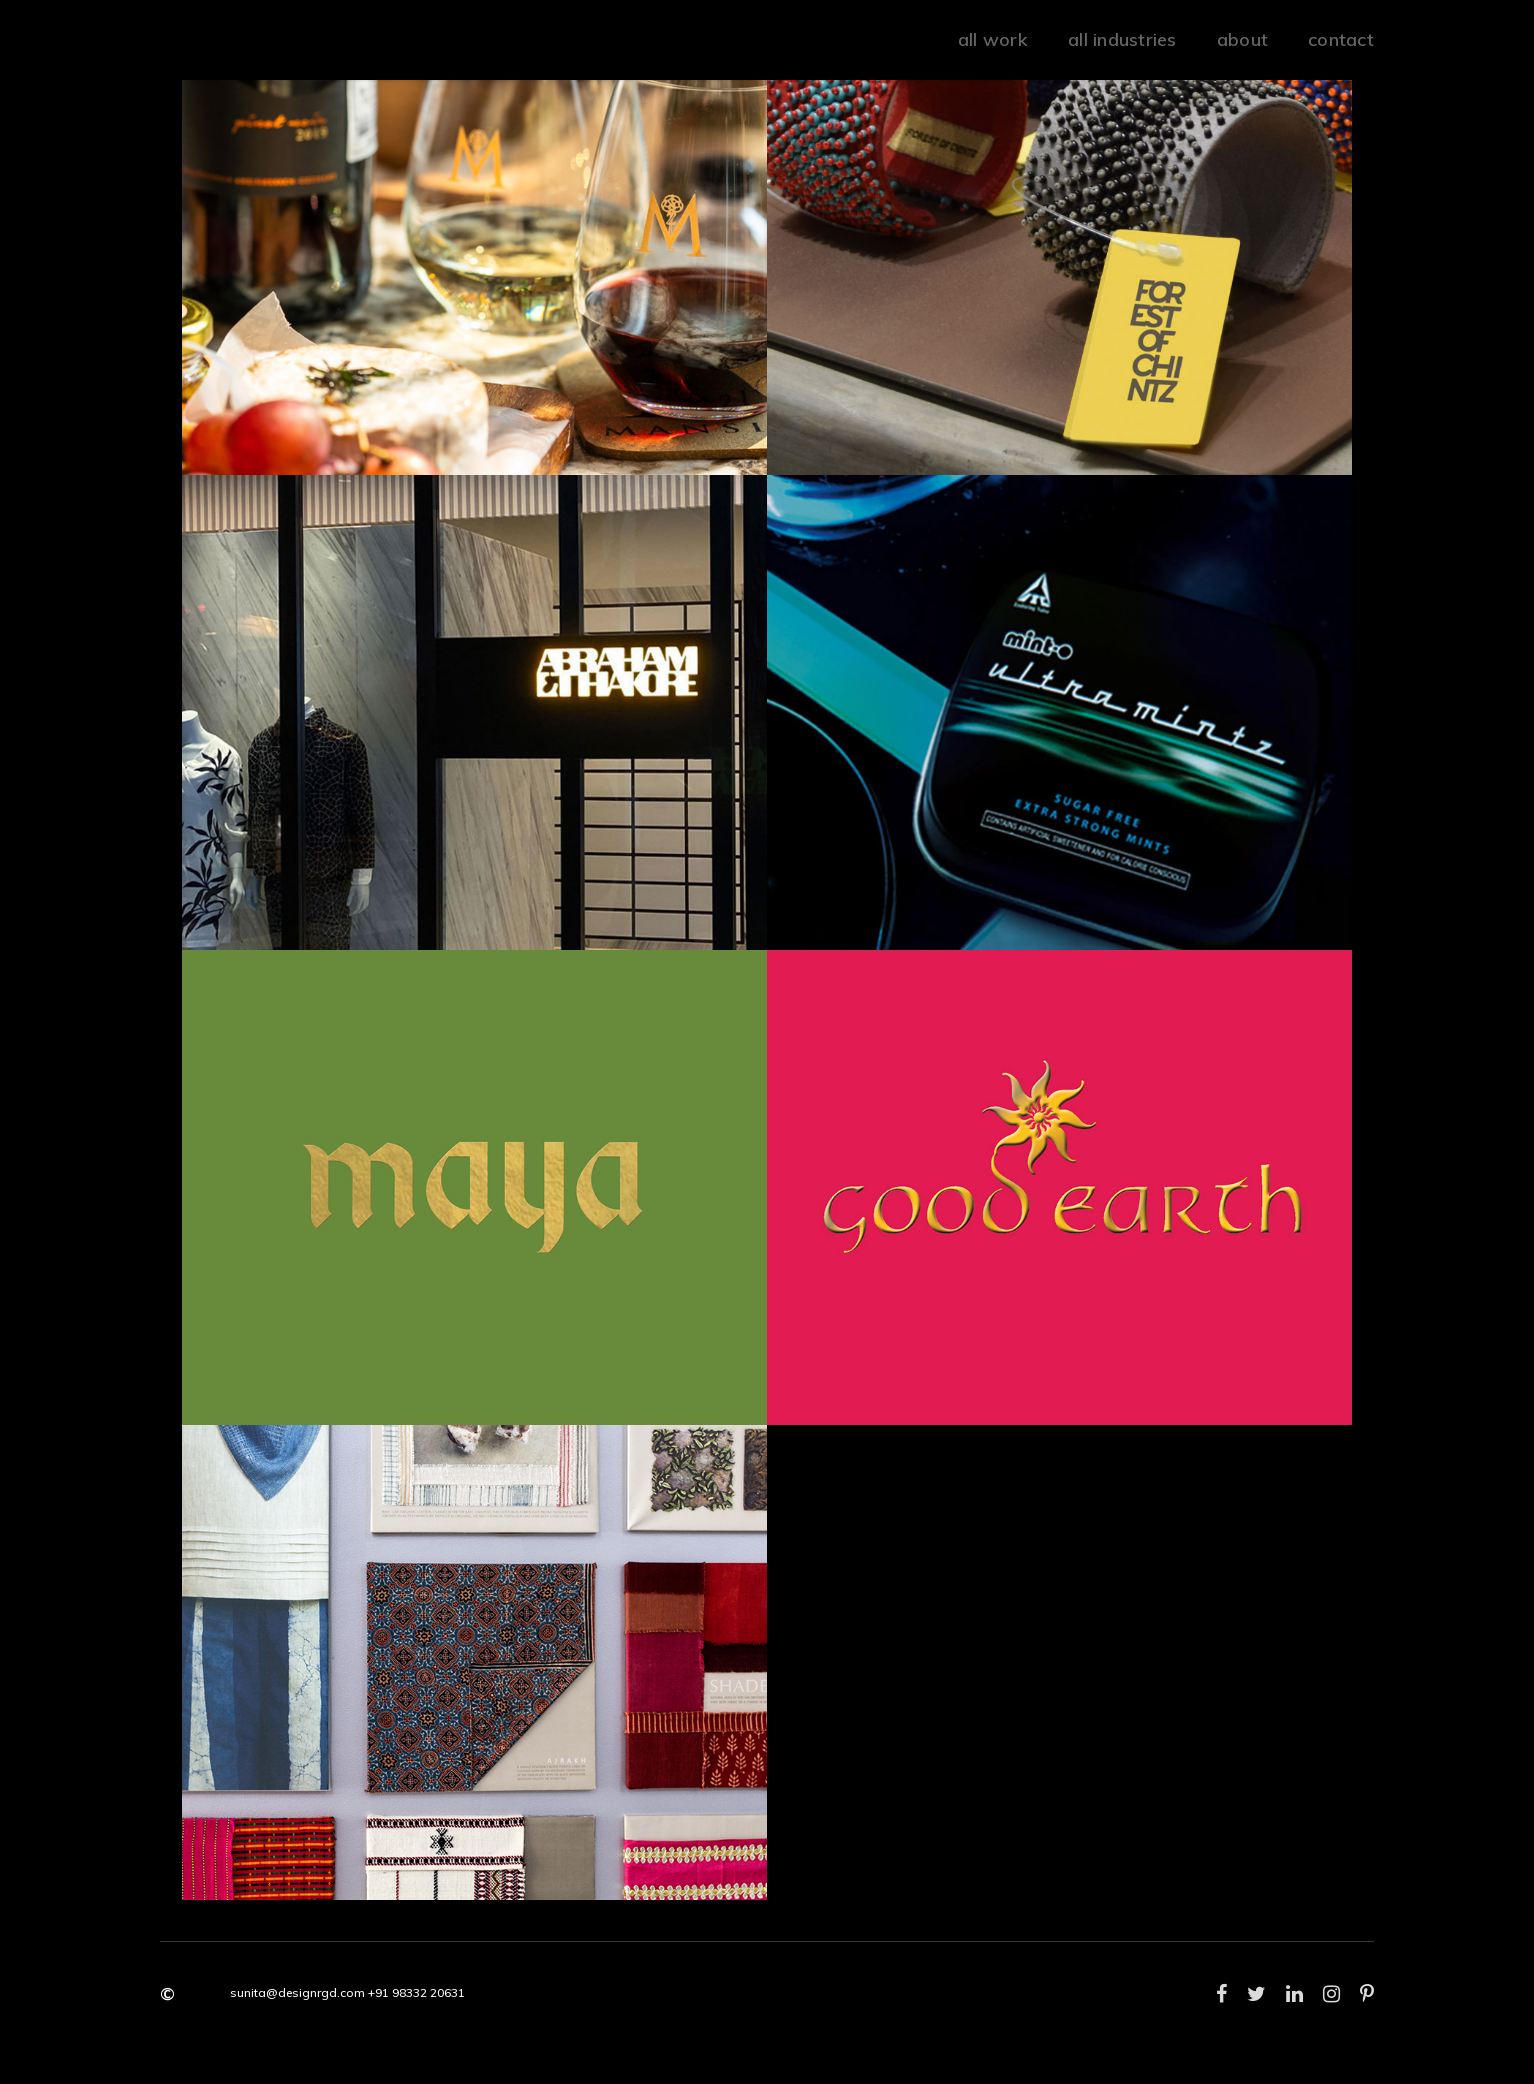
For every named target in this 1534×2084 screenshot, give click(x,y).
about (1242, 39)
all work (993, 39)
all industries (1122, 39)
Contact (1341, 39)
